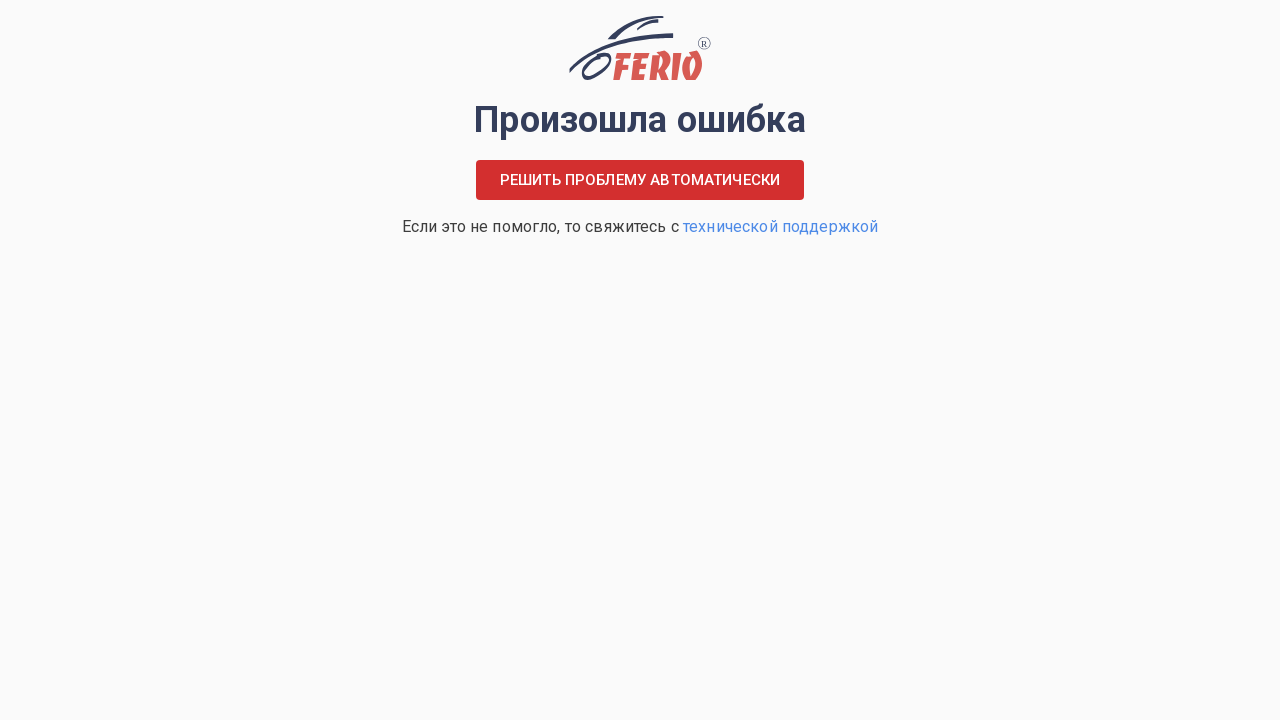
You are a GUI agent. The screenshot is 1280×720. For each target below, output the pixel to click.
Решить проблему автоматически (640, 180)
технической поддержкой (780, 226)
